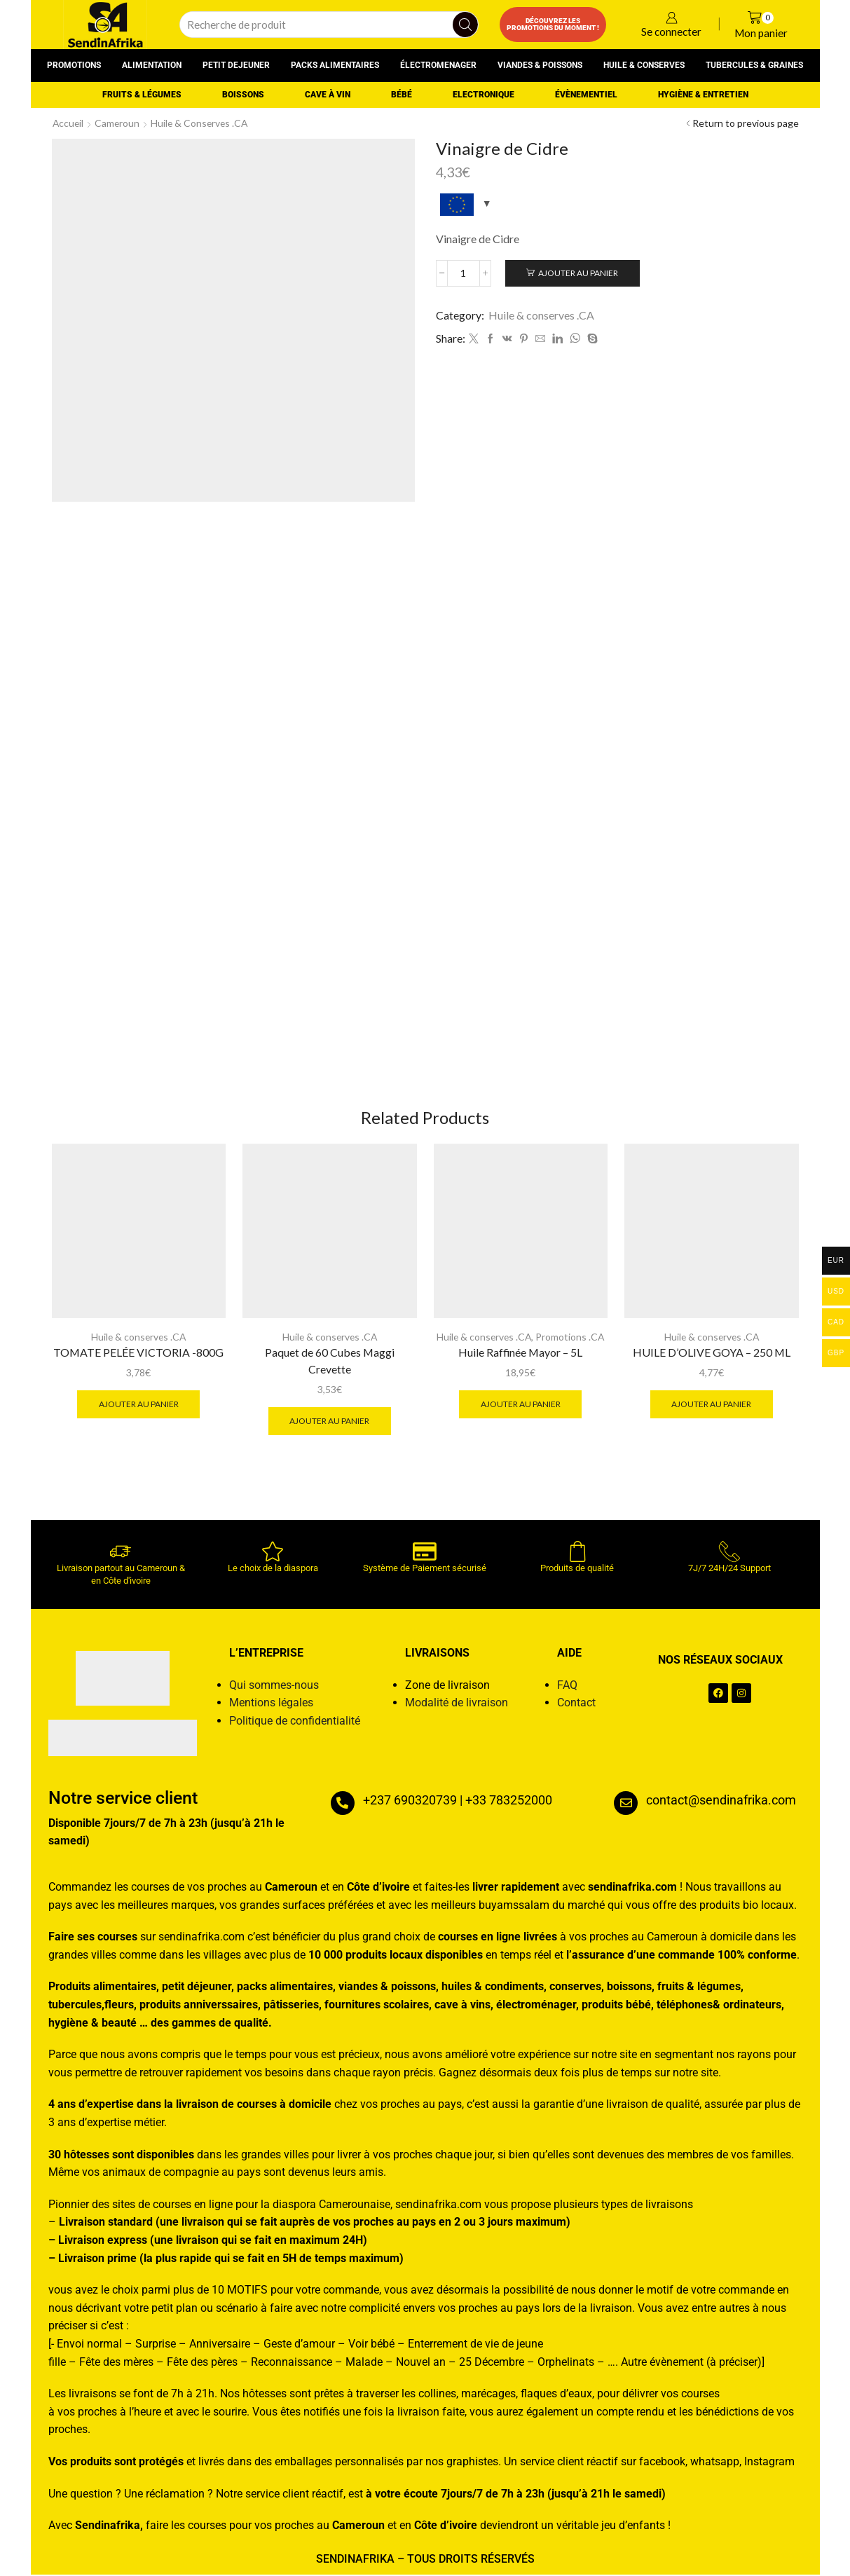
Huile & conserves (644, 65)
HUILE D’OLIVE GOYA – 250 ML (711, 1352)
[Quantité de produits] (464, 273)
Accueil (69, 123)
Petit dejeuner (236, 65)
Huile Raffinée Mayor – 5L (520, 1352)
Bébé (401, 95)
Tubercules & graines (754, 65)
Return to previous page (745, 123)
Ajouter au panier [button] (138, 1404)
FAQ (567, 1685)
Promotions (74, 65)
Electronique (483, 95)
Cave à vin (327, 95)
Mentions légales (271, 1703)
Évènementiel (586, 95)
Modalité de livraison (456, 1703)
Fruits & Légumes (141, 95)
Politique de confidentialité (294, 1721)
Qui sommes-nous (274, 1685)
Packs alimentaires (335, 65)
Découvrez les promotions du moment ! (553, 24)
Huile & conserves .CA (202, 123)
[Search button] (465, 24)
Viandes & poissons (540, 65)
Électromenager (438, 65)
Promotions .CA (571, 1337)
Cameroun (119, 123)
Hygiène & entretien (703, 95)
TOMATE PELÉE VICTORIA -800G (138, 1352)
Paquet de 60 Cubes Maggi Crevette (330, 1361)
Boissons (243, 95)
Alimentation (151, 65)
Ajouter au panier (579, 273)
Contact (576, 1703)
